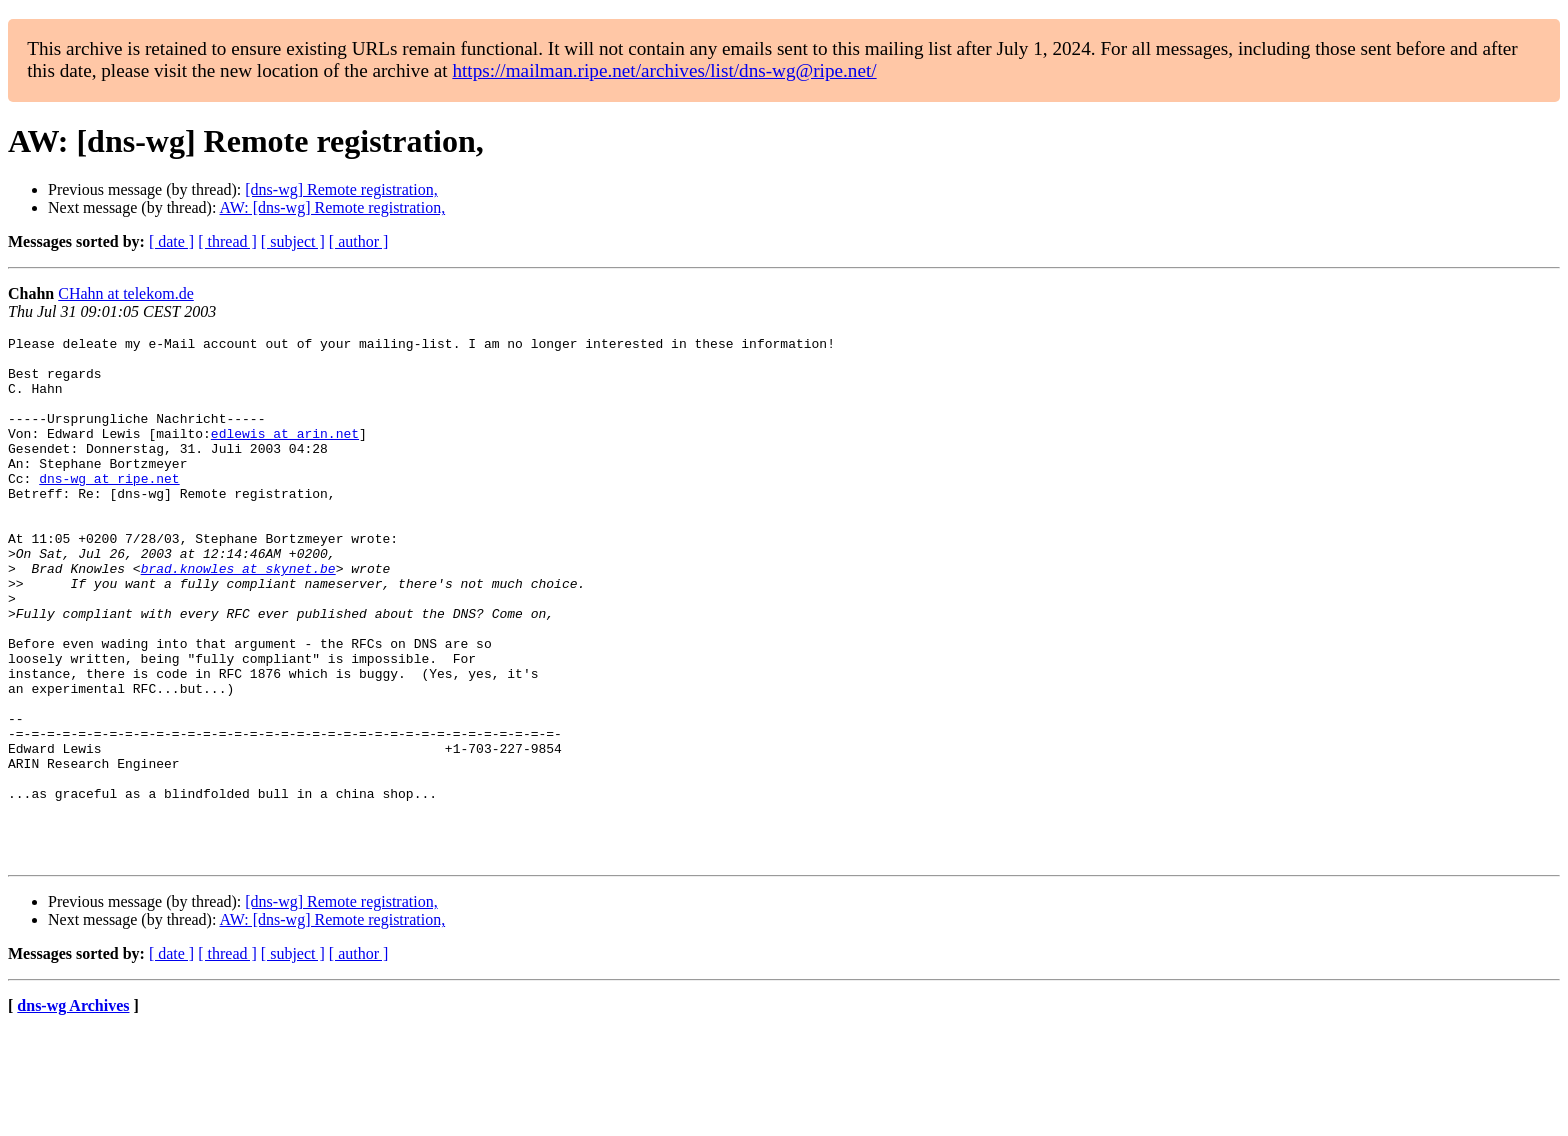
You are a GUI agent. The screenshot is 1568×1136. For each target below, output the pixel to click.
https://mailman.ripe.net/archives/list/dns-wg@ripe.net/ (664, 70)
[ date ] (171, 241)
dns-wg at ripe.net (109, 508)
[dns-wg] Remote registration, (341, 189)
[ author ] (359, 241)
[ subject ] (293, 241)
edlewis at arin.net (285, 454)
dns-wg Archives (73, 1110)
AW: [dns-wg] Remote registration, (333, 207)
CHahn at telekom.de (126, 293)
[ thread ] (227, 241)
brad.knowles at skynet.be (238, 616)
